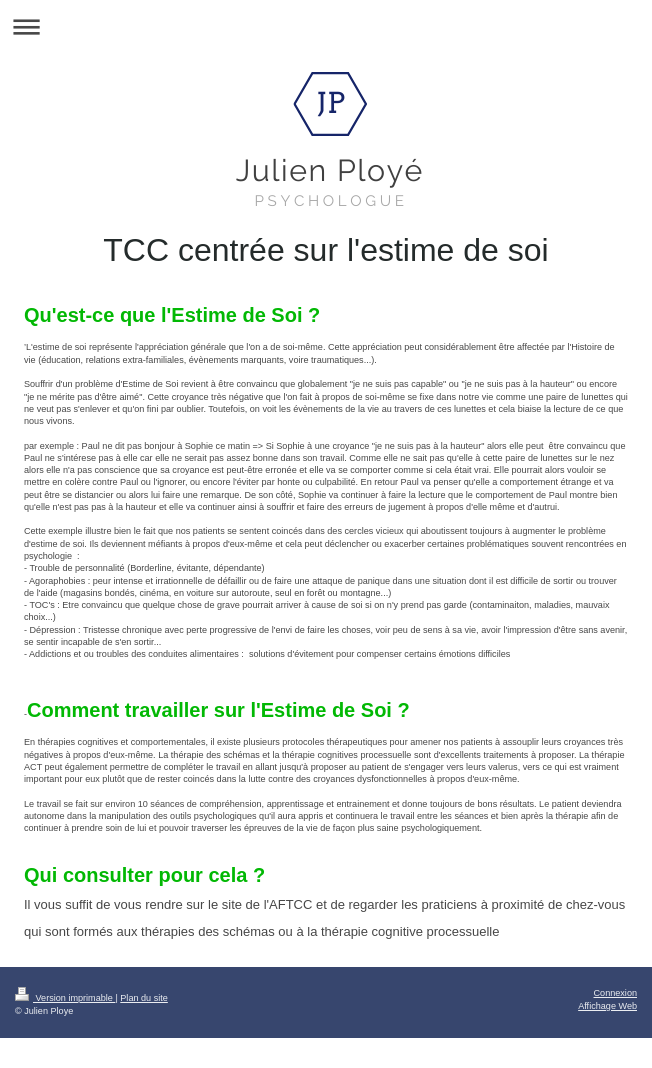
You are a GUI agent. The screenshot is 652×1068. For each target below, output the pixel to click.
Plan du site (144, 998)
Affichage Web (607, 1006)
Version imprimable (65, 998)
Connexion (615, 993)
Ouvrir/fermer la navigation (326, 26)
